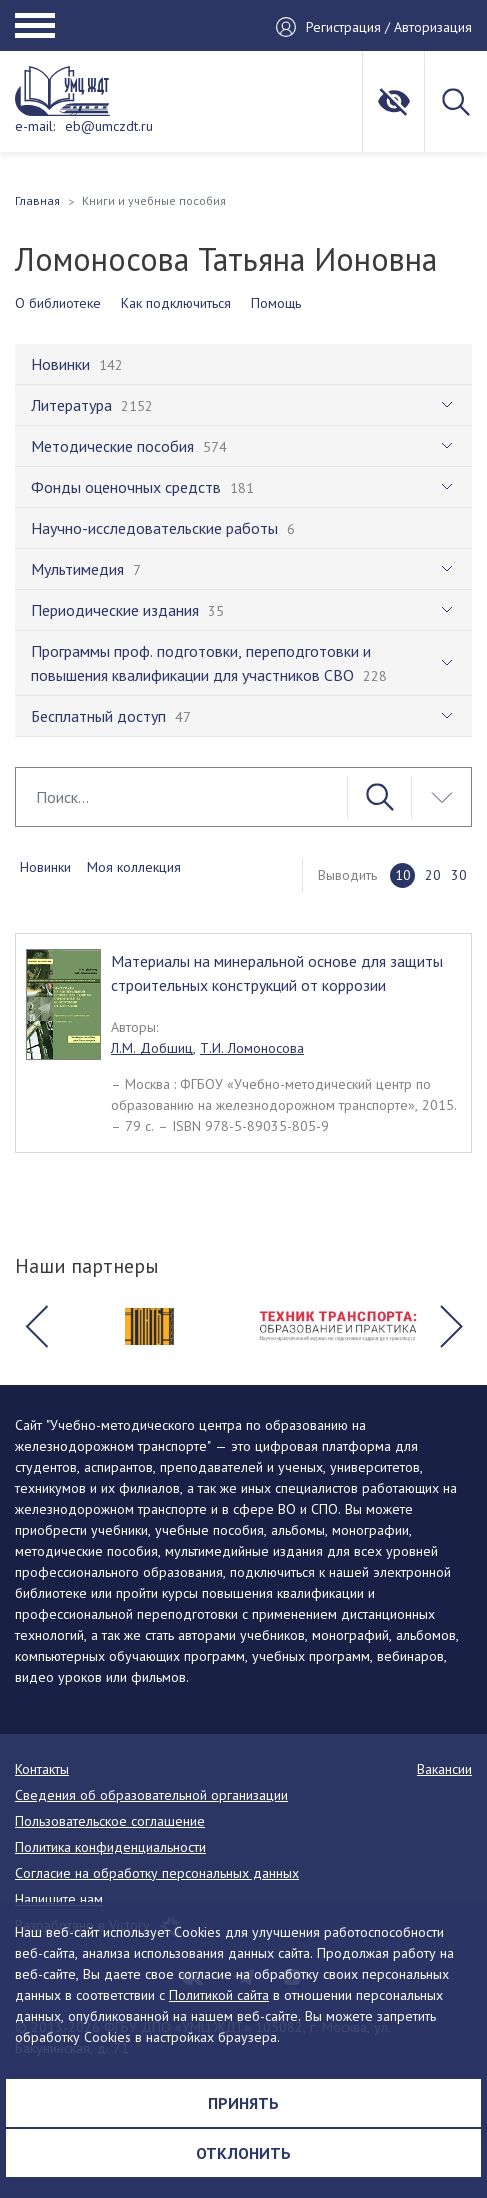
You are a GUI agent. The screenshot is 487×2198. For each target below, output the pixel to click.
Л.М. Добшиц (152, 1048)
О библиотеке (58, 303)
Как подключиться (176, 303)
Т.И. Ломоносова (252, 1048)
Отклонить (243, 2153)
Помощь (276, 303)
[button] (36, 1326)
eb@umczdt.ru (109, 126)
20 (433, 875)
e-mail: (35, 126)
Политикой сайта (219, 1995)
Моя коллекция (134, 867)
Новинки (45, 867)
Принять (243, 2103)
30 (459, 875)
